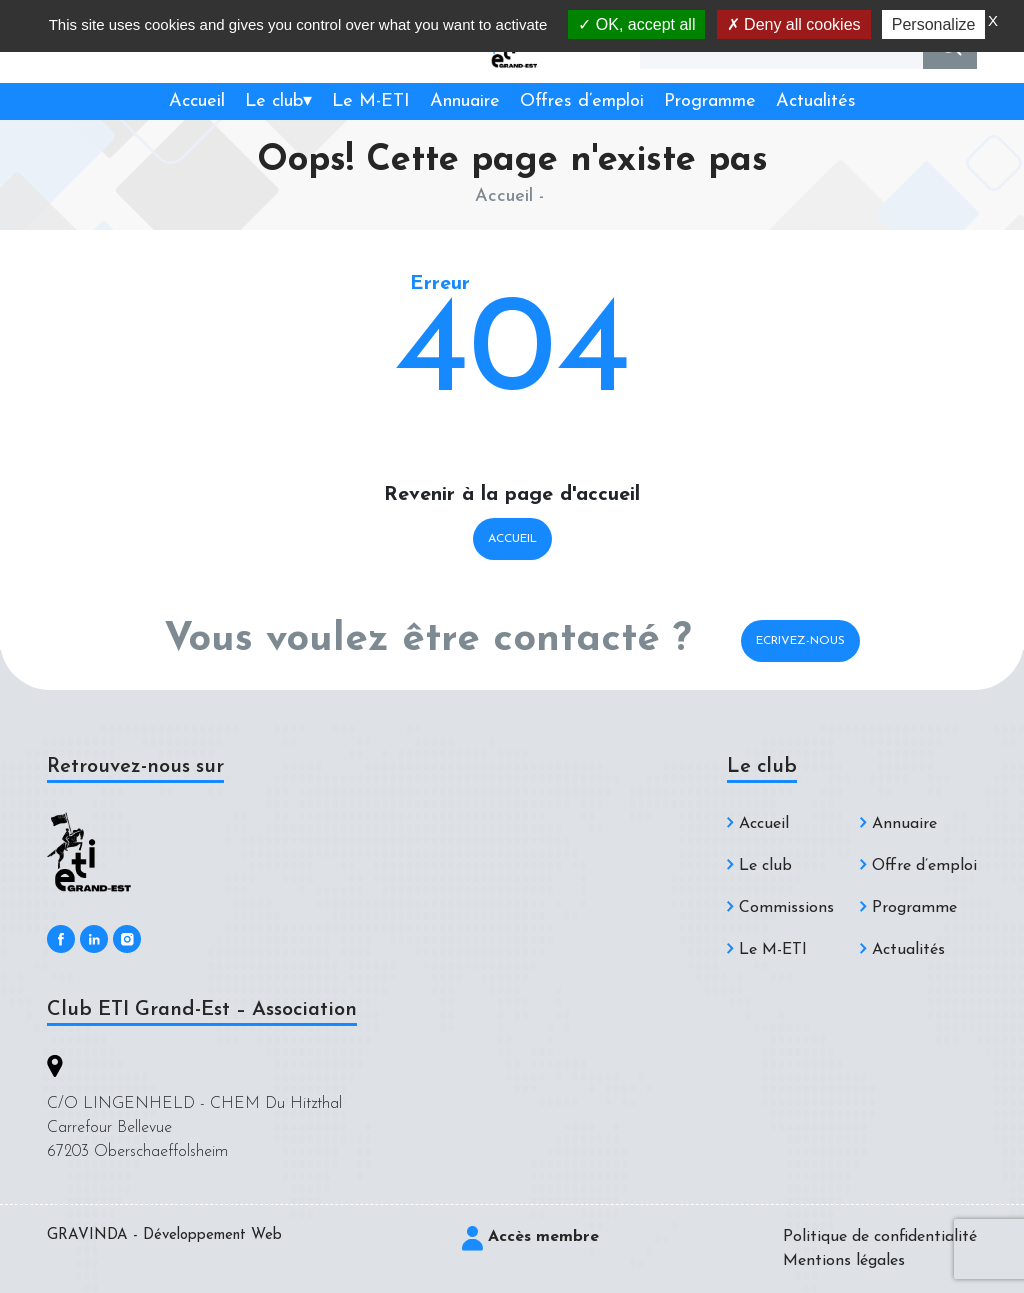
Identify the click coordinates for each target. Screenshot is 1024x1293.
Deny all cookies (794, 24)
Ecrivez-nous (800, 641)
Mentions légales (844, 1261)
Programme (710, 101)
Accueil (197, 101)
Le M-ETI (371, 101)
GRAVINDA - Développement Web (164, 1235)
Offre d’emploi (924, 866)
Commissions (786, 908)
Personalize (934, 24)
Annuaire (465, 101)
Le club (274, 101)
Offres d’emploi (582, 101)
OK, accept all (636, 24)
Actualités (816, 101)
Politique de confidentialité (880, 1237)
